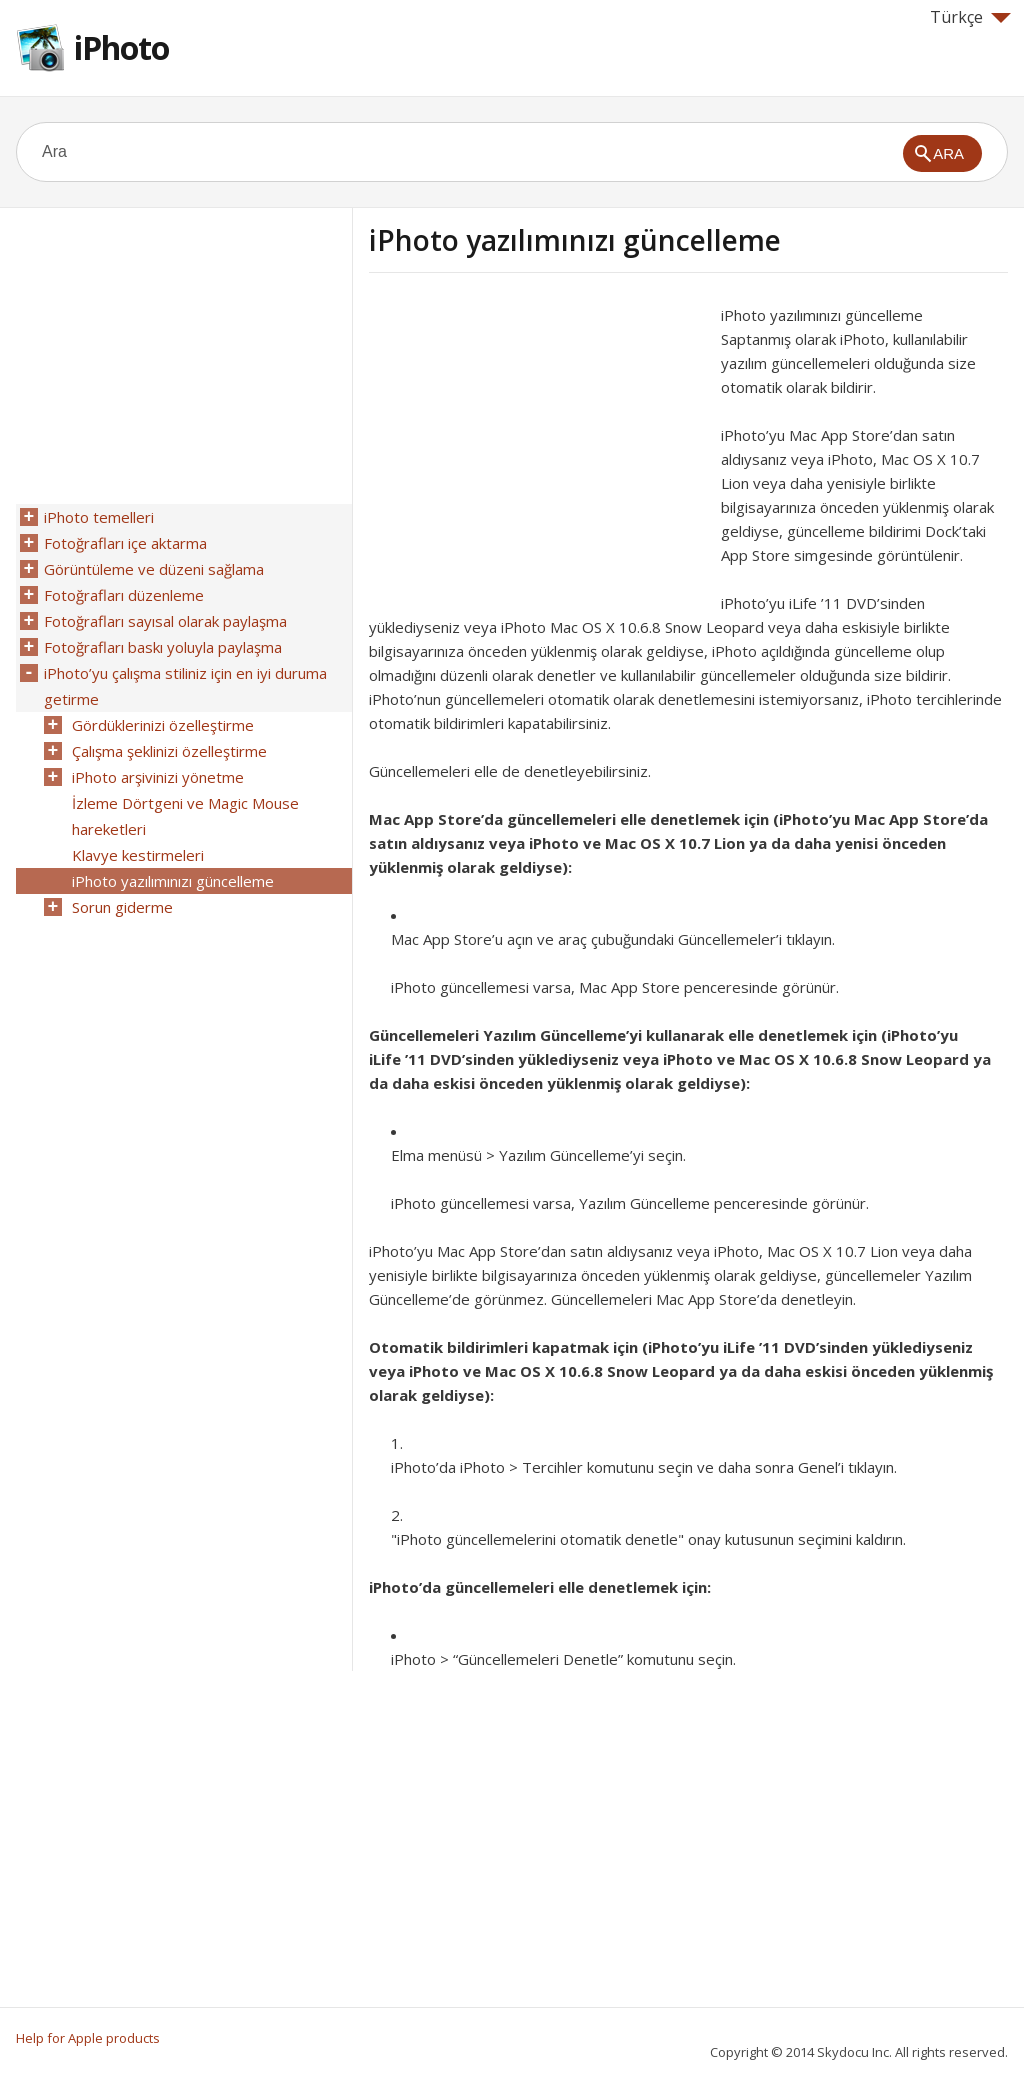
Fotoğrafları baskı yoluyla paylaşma (163, 647)
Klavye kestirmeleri (138, 855)
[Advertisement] (537, 443)
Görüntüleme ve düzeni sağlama (154, 569)
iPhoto (121, 47)
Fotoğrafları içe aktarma (125, 543)
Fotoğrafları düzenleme (124, 595)
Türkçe (970, 17)
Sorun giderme (122, 907)
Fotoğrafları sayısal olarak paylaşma (165, 621)
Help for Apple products (88, 2038)
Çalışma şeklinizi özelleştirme (169, 751)
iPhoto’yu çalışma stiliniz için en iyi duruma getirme (185, 686)
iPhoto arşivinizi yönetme (158, 777)
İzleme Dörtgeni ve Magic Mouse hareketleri (185, 816)
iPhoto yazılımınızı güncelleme (173, 881)
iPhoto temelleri (99, 517)
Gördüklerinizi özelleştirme (163, 725)
